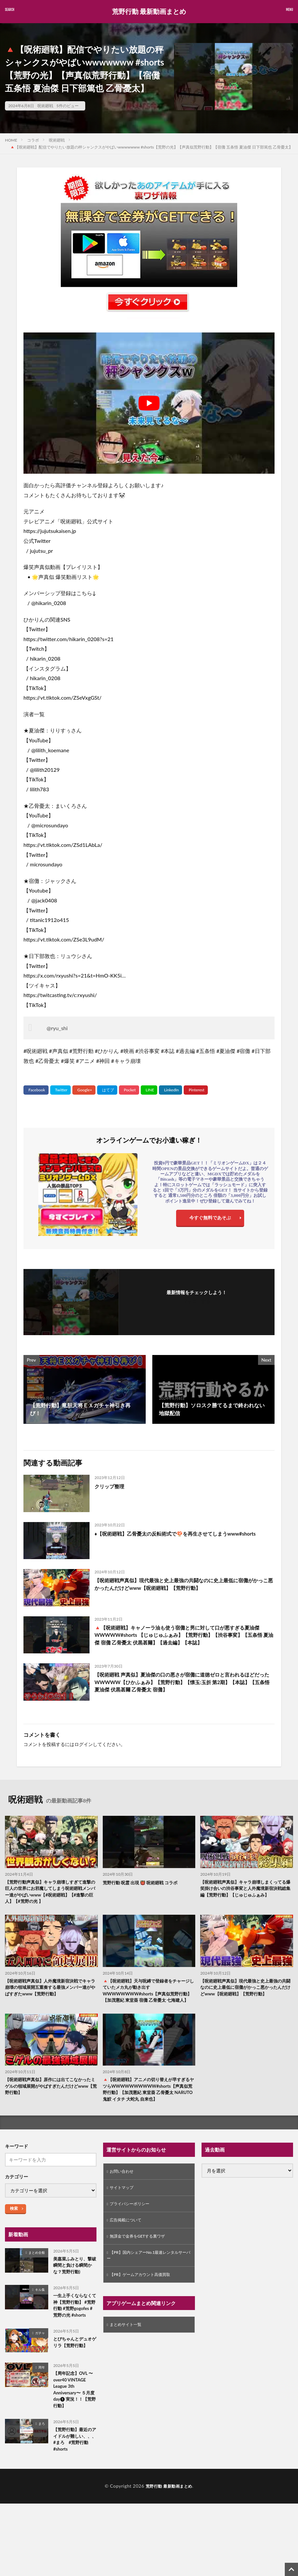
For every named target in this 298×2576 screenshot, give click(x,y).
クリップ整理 (110, 1486)
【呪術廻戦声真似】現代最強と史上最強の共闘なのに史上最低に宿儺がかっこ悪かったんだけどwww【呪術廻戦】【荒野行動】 (184, 1584)
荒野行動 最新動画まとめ (149, 11)
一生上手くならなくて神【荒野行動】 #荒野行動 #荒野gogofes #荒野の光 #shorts (74, 2324)
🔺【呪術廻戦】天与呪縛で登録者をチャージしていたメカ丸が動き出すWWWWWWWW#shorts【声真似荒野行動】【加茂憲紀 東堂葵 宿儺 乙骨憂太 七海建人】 (149, 1997)
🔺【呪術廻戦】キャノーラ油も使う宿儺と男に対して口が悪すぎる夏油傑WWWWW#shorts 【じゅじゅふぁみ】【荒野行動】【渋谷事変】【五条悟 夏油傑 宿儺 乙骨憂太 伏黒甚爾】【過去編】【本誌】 (183, 1636)
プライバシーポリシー (133, 2219)
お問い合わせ (123, 2185)
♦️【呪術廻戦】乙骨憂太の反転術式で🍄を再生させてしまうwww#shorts (180, 1533)
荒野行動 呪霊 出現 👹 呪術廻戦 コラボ (143, 1882)
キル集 (40, 2304)
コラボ (33, 140)
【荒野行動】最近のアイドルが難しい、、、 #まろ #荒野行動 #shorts (74, 2467)
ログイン (83, 1744)
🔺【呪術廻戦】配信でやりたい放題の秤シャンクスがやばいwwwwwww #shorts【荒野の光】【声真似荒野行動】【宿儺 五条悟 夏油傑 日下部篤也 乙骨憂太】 (151, 147)
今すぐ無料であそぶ (210, 1219)
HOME (11, 140)
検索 (14, 2221)
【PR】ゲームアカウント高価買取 (145, 2295)
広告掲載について (128, 2236)
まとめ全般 (36, 2265)
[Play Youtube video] (149, 403)
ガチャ (40, 2356)
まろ (41, 2450)
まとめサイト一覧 (128, 2346)
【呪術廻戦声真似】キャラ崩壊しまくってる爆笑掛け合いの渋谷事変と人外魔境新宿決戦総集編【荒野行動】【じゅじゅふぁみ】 (246, 1889)
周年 (41, 2390)
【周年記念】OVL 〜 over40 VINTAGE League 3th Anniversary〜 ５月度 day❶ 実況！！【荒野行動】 (74, 2414)
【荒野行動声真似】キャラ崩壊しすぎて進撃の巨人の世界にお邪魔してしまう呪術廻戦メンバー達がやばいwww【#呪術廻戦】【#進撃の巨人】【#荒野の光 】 (51, 1893)
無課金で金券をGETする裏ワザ (142, 2253)
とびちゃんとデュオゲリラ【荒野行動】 (74, 2366)
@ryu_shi (57, 1028)
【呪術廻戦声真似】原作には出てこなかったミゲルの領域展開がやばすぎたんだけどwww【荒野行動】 (51, 2098)
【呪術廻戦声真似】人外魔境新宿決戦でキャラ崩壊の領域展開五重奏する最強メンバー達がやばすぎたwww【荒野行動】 (51, 1990)
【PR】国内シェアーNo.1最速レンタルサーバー (148, 2274)
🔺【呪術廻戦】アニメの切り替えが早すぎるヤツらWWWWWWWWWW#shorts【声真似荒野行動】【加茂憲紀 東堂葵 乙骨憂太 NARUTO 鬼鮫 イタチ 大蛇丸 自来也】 (149, 2101)
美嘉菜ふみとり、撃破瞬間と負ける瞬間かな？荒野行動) (74, 2279)
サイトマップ (123, 2202)
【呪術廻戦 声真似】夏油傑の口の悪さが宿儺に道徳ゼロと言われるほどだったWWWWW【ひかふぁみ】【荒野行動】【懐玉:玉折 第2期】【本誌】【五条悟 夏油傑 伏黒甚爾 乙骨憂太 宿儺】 (182, 1683)
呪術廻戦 (45, 105)
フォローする (196, 1301)
